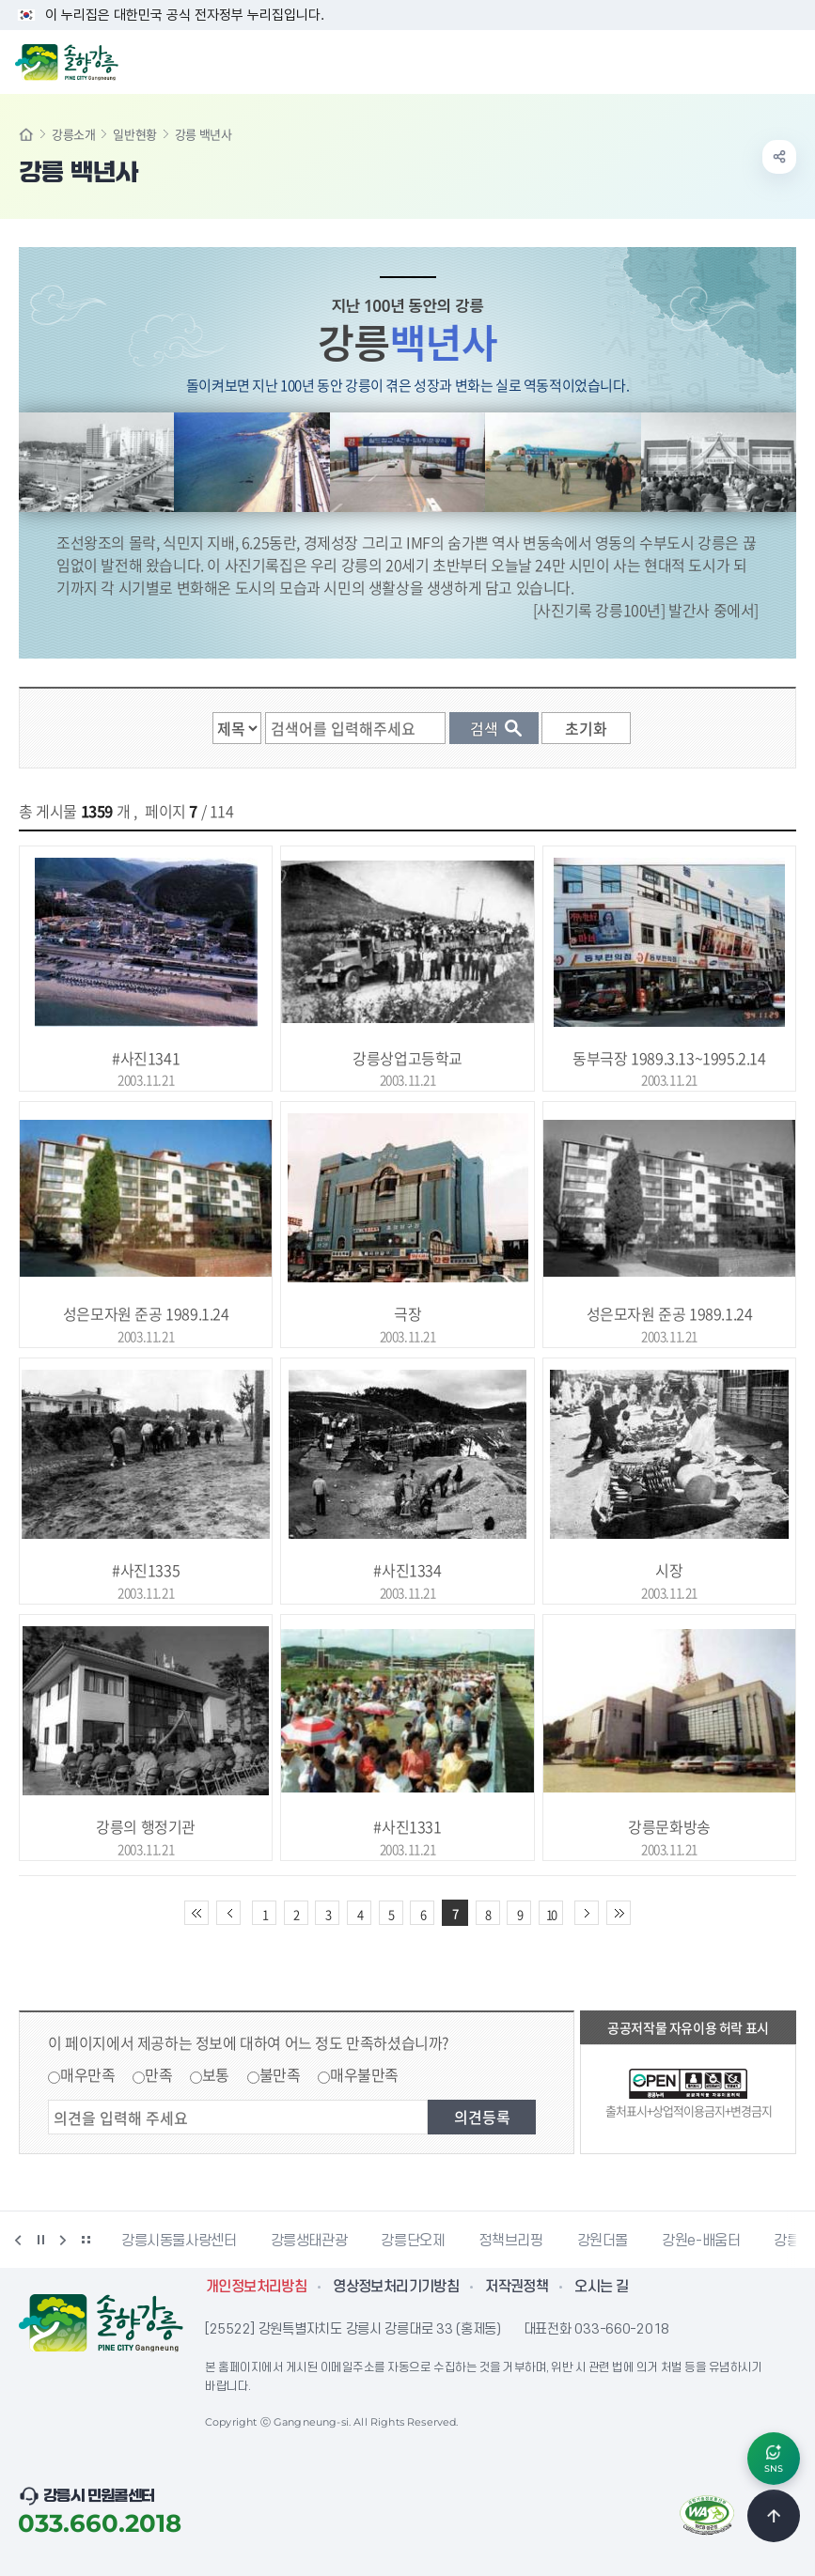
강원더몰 (603, 2240)
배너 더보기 (85, 2239)
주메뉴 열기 (790, 60)
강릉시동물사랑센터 (179, 2240)
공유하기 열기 (779, 157)
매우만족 (87, 2074)
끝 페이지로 (618, 1913)
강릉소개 (73, 134)
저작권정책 (516, 2286)
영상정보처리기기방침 (396, 2286)
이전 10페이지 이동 (228, 1913)
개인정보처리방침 (256, 2286)
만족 (158, 2074)
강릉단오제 (413, 2240)
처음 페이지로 (196, 1913)
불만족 (280, 2074)
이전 (18, 2239)
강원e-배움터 (701, 2240)
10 (551, 1914)
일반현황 (134, 134)
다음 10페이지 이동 (586, 1913)
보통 (215, 2074)
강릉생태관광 (309, 2240)
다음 (63, 2239)
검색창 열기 (752, 60)
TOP (773, 2516)
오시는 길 (601, 2286)
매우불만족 (364, 2074)
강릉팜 (793, 2240)
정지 (40, 2239)
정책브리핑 (510, 2240)
